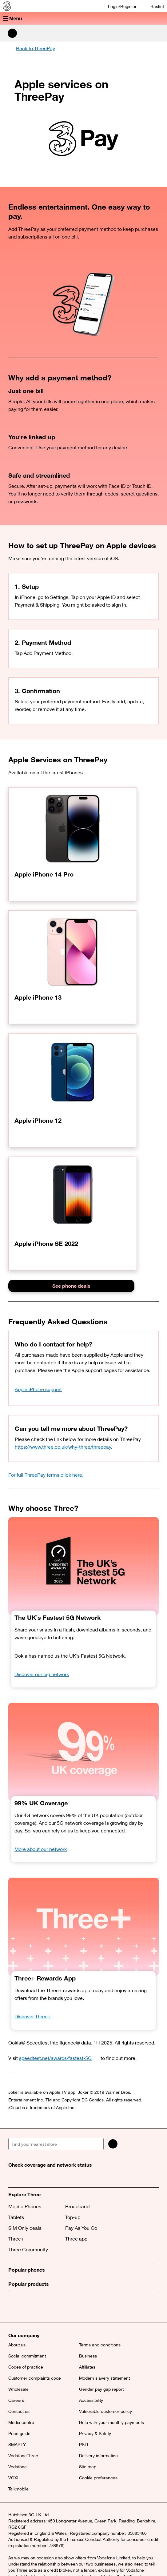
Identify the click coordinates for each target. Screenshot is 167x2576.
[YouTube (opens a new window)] (56, 2307)
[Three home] (6, 6)
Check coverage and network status (50, 2165)
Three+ (16, 2238)
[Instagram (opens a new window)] (42, 2307)
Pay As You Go (81, 2228)
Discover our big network (41, 1674)
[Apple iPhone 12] (72, 1090)
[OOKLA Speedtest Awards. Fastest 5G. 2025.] (83, 1566)
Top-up (72, 2217)
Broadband (77, 2206)
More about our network (40, 1849)
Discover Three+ (32, 2016)
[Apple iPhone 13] (72, 967)
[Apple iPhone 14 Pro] (72, 844)
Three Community (28, 2249)
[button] (83, 18)
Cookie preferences (98, 2477)
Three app (76, 2238)
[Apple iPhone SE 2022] (72, 1213)
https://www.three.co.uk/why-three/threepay (63, 1447)
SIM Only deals (25, 2228)
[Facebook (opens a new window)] (28, 2307)
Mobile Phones (24, 2206)
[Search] (113, 2144)
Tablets (16, 2217)
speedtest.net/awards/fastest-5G (59, 2058)
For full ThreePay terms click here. (45, 1475)
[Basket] (153, 6)
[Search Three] (12, 33)
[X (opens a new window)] (14, 2307)
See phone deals (71, 1286)
